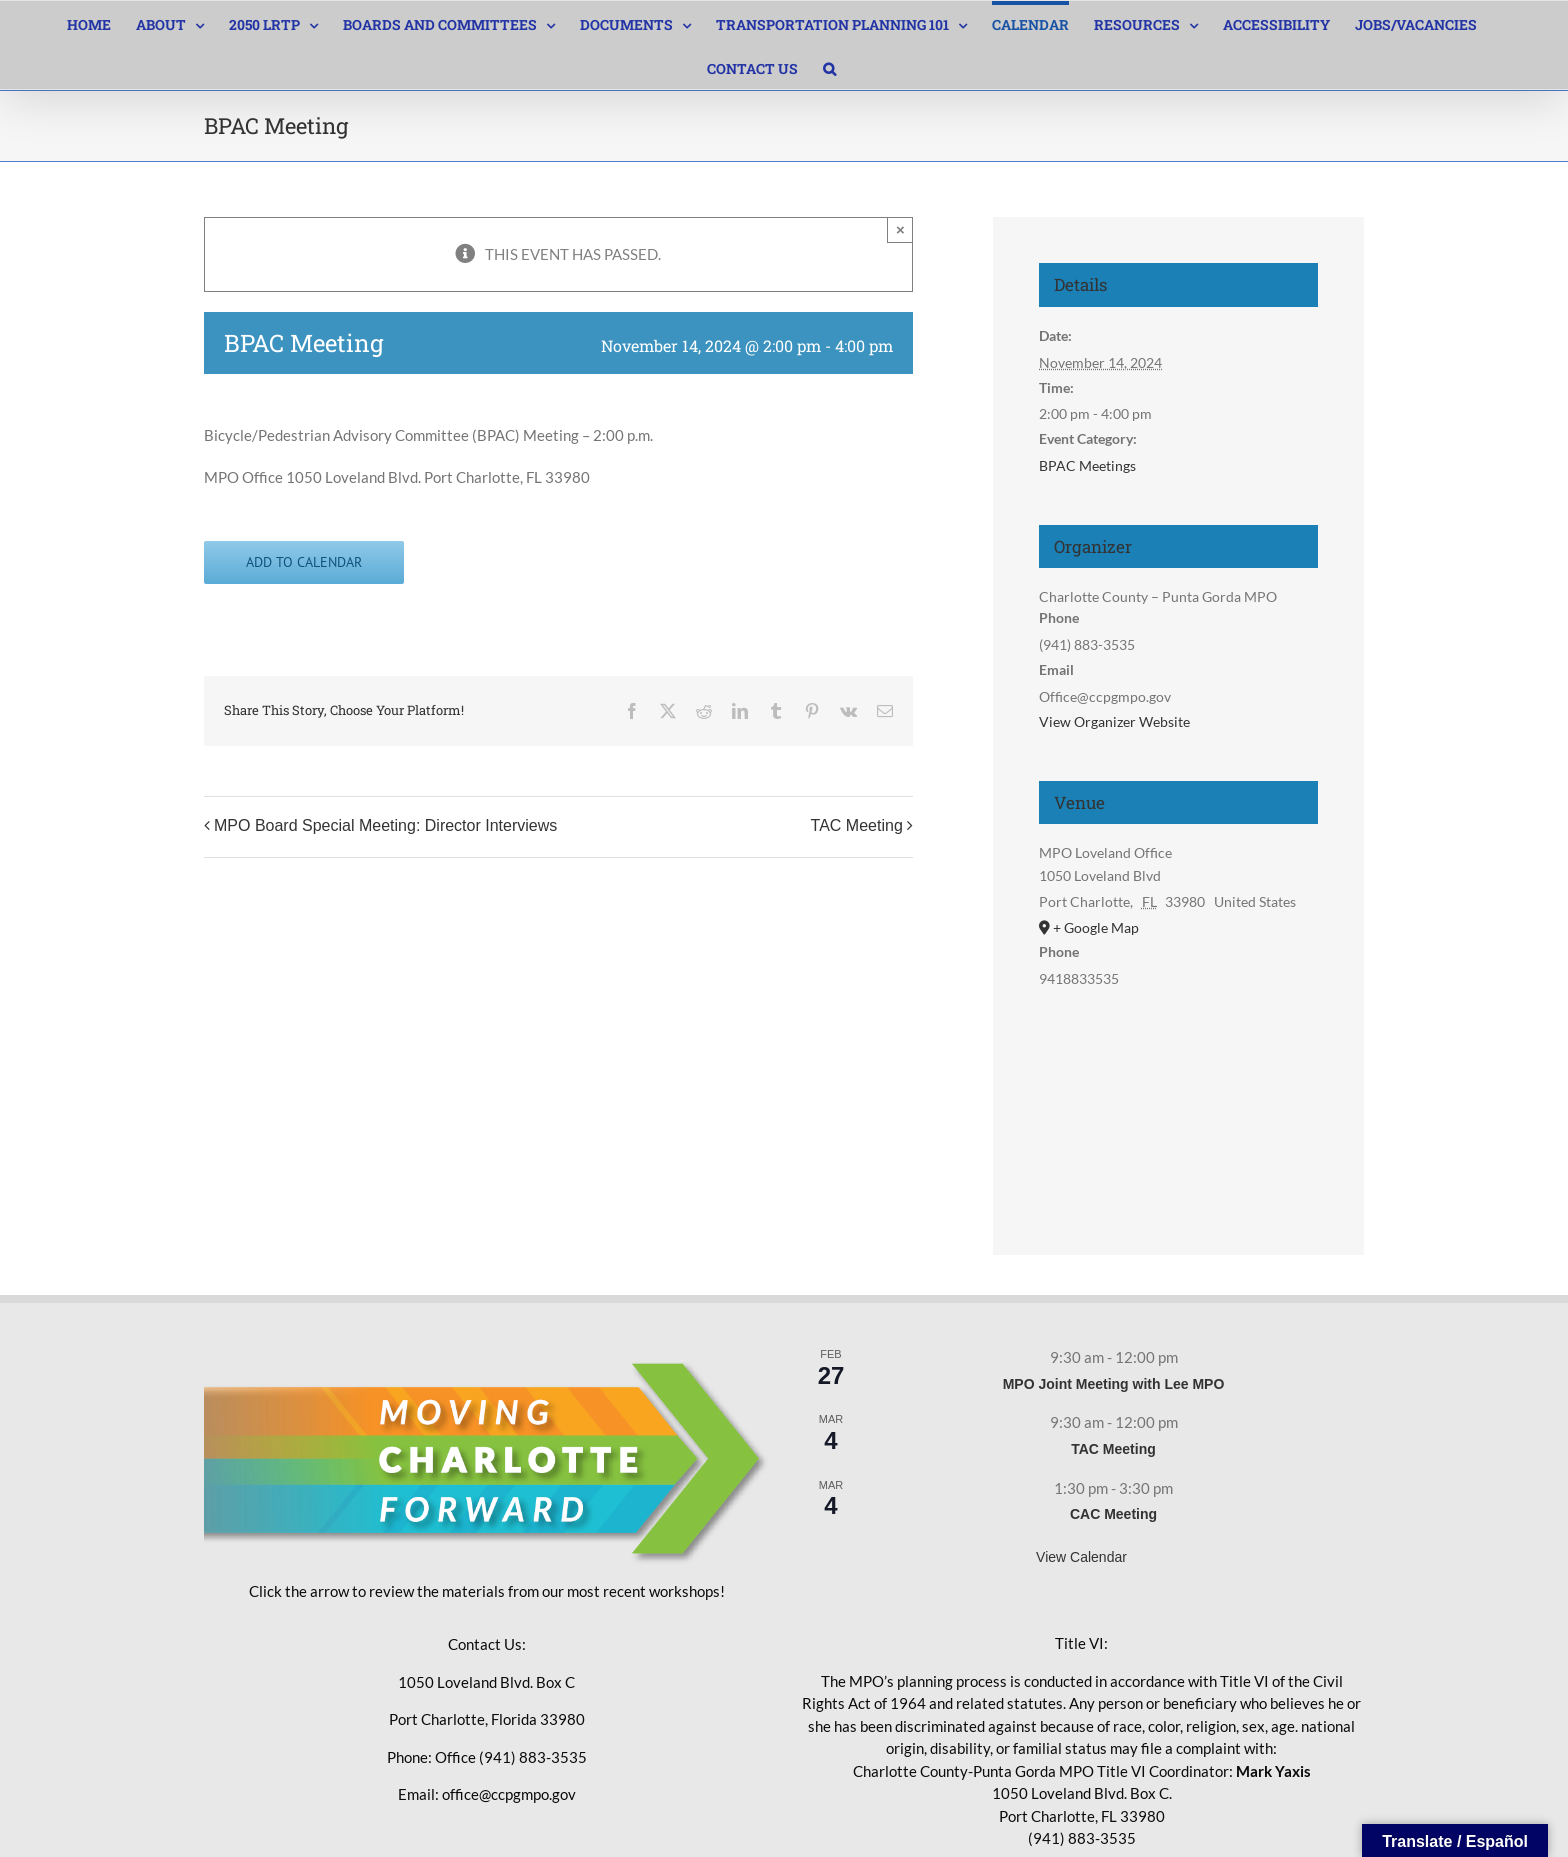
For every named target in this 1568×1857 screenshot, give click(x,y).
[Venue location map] (1178, 1098)
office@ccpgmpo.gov (509, 1794)
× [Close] (900, 229)
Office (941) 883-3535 (511, 1757)
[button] (829, 67)
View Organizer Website (1114, 721)
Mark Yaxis (1273, 1771)
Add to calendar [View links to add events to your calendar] (304, 562)
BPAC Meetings (1087, 465)
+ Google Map (1096, 927)
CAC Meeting (1113, 1514)
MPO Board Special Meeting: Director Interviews (385, 825)
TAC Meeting (857, 825)
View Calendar (1081, 1557)
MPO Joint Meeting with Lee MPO (1114, 1384)
